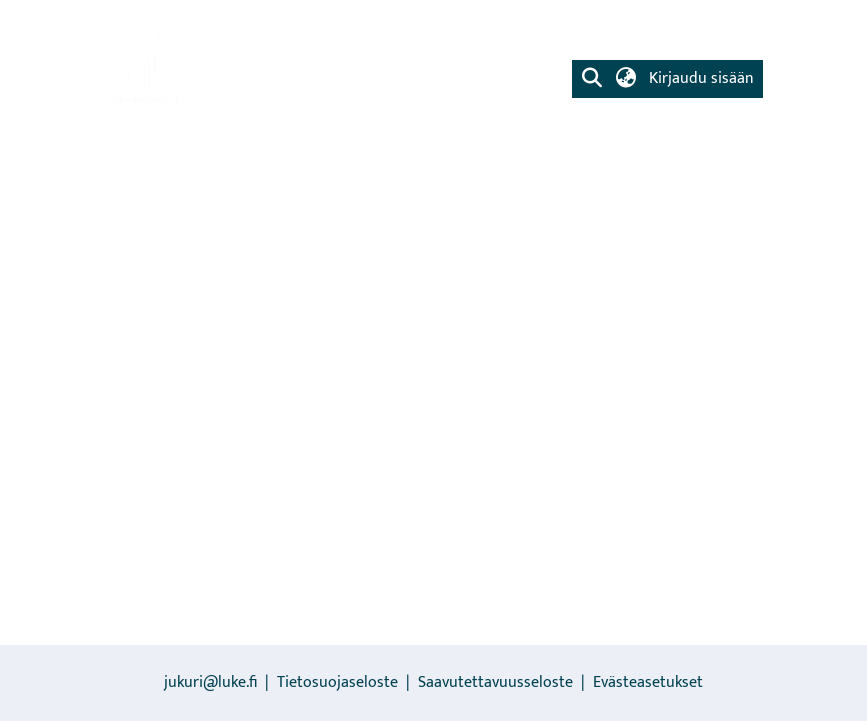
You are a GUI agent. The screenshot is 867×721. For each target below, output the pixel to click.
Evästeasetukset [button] (648, 682)
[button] (592, 79)
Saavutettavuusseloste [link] (495, 682)
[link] (150, 65)
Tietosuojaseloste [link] (337, 682)
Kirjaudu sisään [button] (701, 78)
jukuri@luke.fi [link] (210, 682)
